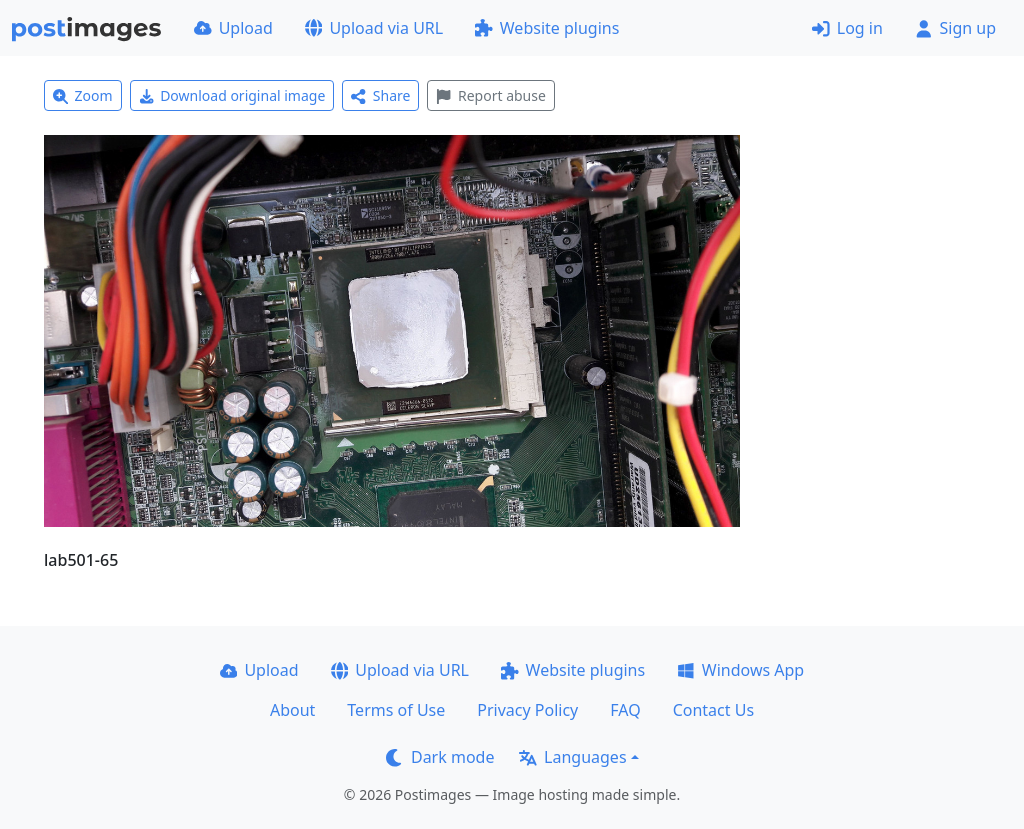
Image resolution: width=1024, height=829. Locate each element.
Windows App (740, 670)
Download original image (232, 95)
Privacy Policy (527, 710)
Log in (847, 28)
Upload (233, 28)
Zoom (83, 95)
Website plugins (547, 28)
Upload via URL (374, 28)
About (292, 710)
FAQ (625, 710)
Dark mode (440, 757)
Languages (572, 757)
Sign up (955, 28)
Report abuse (490, 95)
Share (380, 95)
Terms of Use (396, 710)
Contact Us (713, 710)
